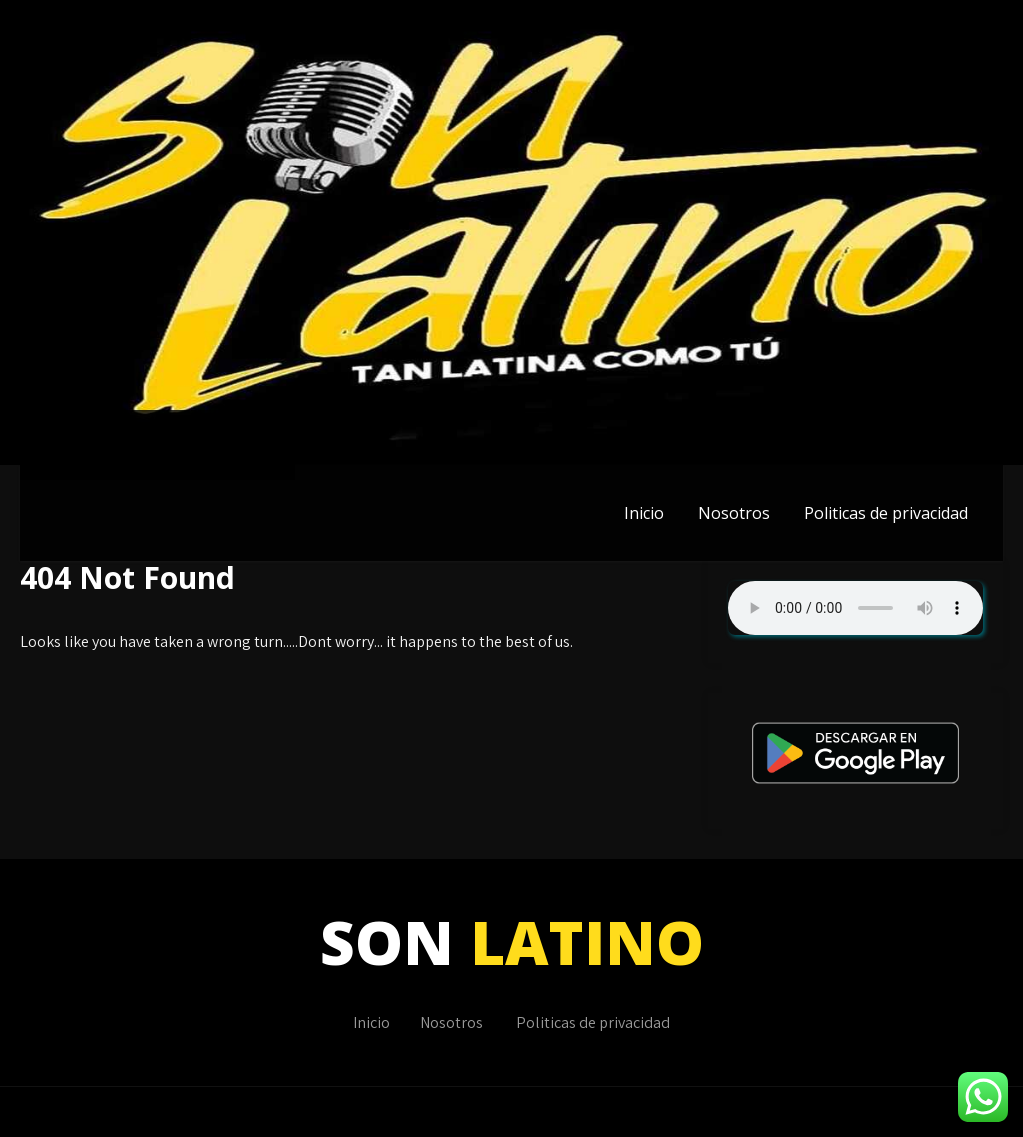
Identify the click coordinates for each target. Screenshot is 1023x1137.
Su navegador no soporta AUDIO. (855, 608)
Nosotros (734, 513)
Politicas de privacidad (886, 513)
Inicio (644, 513)
